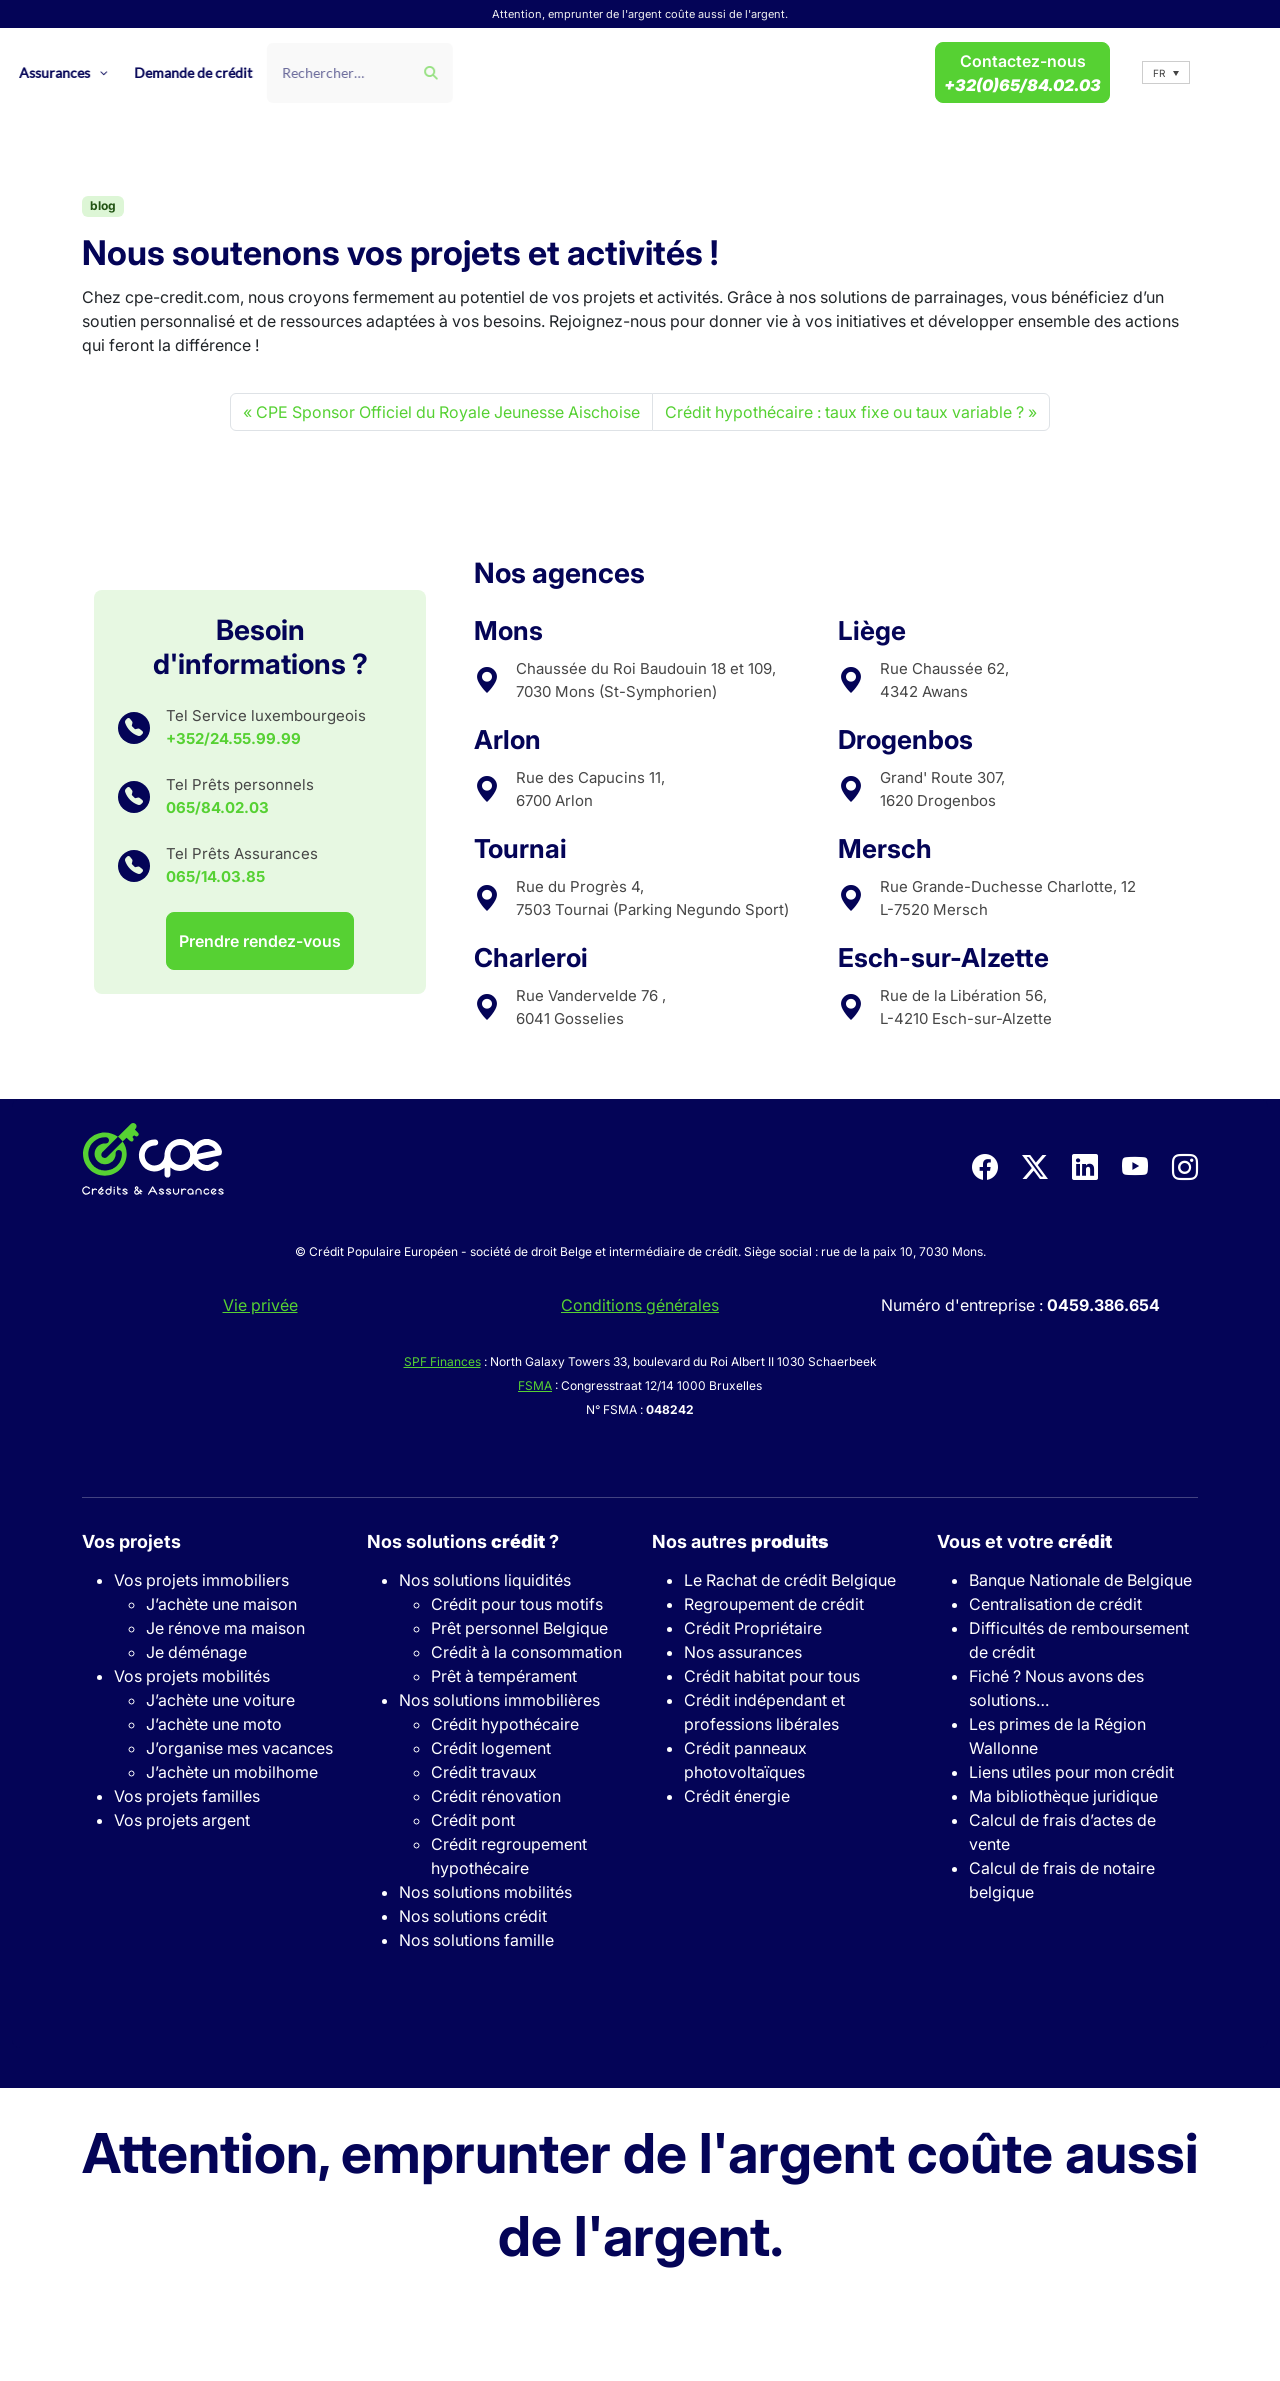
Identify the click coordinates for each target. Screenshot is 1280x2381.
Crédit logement (491, 1748)
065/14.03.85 (215, 876)
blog (103, 205)
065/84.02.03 (217, 807)
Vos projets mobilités (192, 1676)
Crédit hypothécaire (505, 1724)
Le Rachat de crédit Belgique (790, 1580)
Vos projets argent (182, 1820)
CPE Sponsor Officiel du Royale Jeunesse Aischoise (448, 412)
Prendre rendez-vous (260, 941)
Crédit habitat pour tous (772, 1676)
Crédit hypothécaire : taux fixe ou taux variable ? (844, 412)
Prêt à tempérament (504, 1676)
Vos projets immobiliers (201, 1580)
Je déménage (196, 1652)
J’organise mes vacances (239, 1748)
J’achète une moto (214, 1724)
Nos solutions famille (476, 1940)
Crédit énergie (737, 1796)
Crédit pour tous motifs (517, 1604)
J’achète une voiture (220, 1700)
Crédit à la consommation (526, 1652)
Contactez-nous (1022, 73)
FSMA (535, 1385)
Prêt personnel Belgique (519, 1628)
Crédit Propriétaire (753, 1628)
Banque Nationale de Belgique (1080, 1580)
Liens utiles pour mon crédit (1071, 1772)
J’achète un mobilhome (232, 1772)
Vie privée (260, 1305)
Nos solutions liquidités (485, 1580)
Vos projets (131, 1541)
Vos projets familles (187, 1796)
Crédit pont (473, 1820)
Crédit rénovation (496, 1796)
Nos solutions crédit (473, 1916)
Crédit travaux (484, 1772)
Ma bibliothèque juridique (1063, 1796)
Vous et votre (1024, 1541)
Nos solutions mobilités (485, 1892)
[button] (1166, 72)
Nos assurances (743, 1652)
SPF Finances (442, 1361)
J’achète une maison (221, 1604)
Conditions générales (640, 1305)
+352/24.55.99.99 (233, 738)
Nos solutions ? (463, 1541)
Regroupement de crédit (774, 1604)
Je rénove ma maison (225, 1628)
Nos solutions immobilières (499, 1700)
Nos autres (740, 1541)
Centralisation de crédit (1055, 1604)
